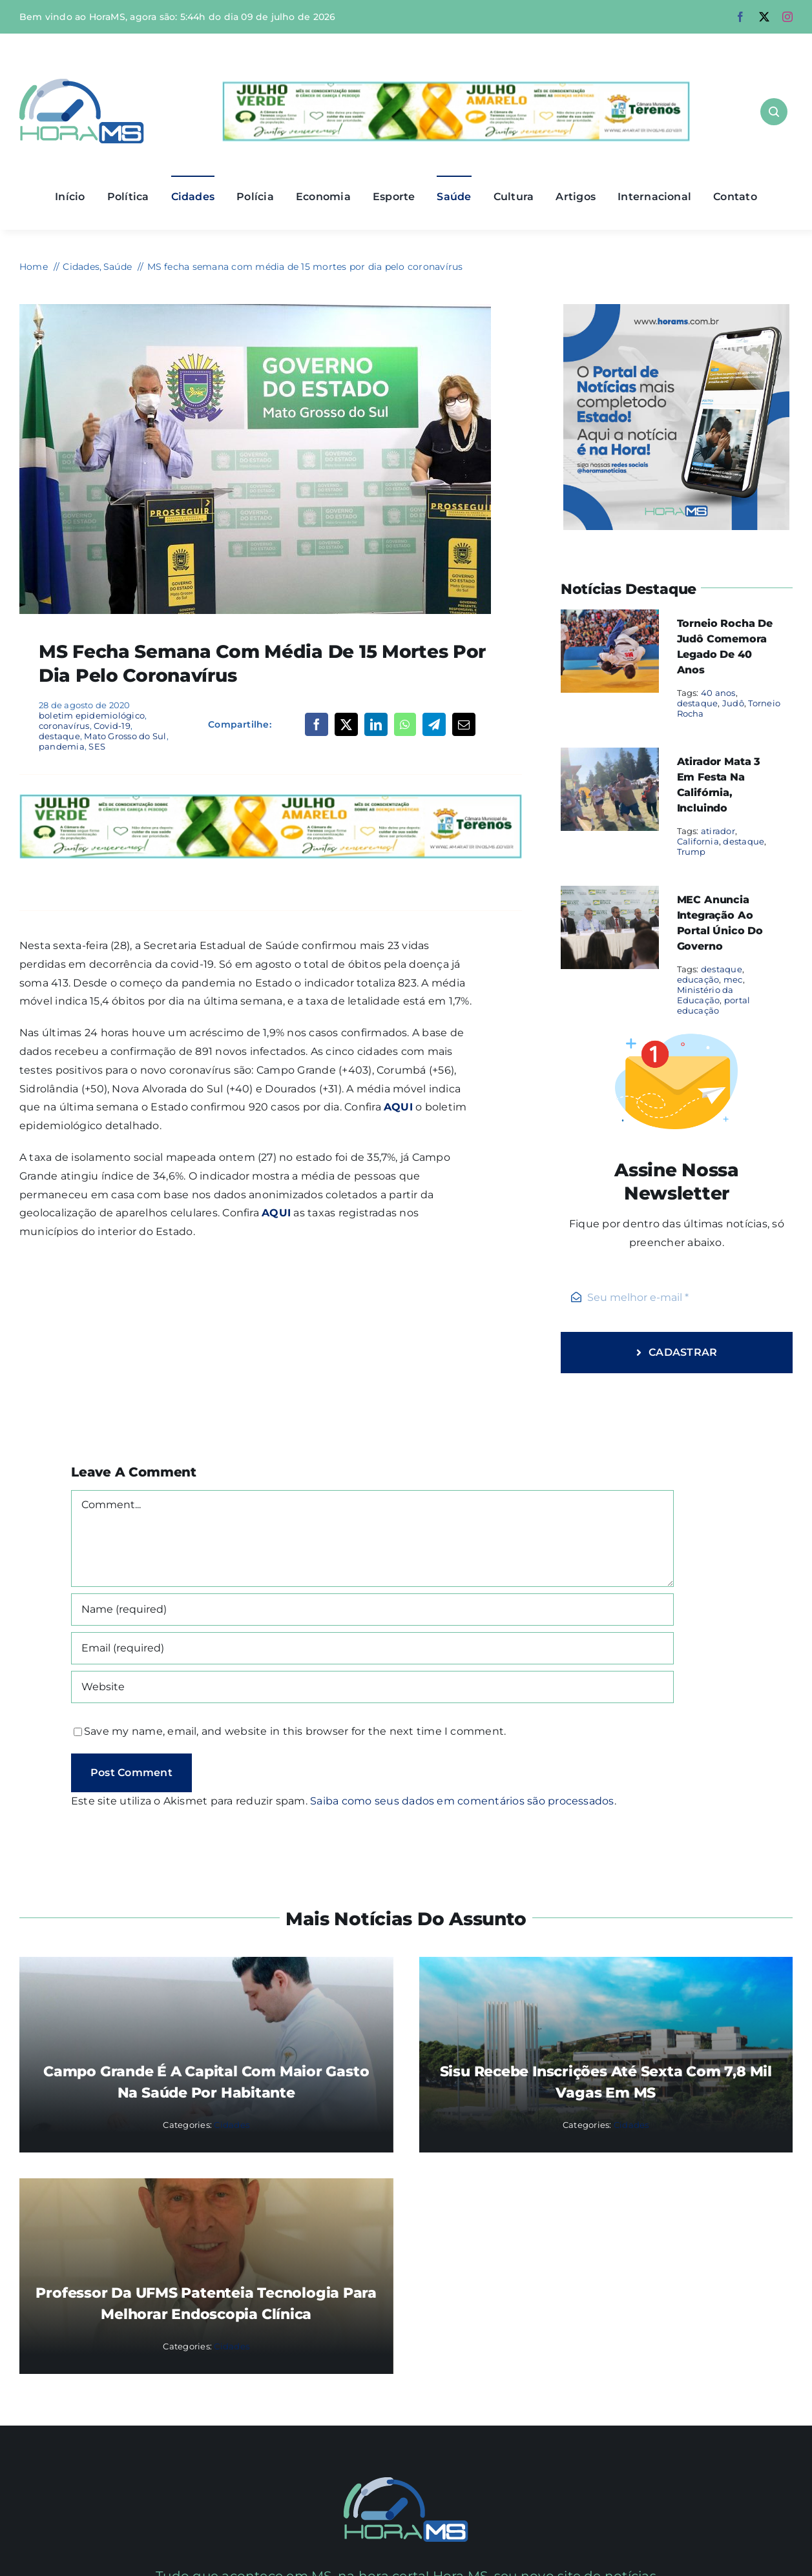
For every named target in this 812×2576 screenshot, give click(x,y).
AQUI (398, 1107)
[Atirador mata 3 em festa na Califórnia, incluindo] (610, 756)
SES (96, 746)
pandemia (62, 746)
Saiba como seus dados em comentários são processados (462, 1801)
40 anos (718, 693)
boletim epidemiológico (92, 715)
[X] (346, 724)
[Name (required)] (372, 1609)
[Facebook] (316, 724)
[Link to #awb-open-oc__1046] (773, 111)
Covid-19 (112, 726)
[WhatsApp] (405, 724)
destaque (59, 736)
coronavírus (64, 726)
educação (698, 979)
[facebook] (740, 17)
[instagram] (787, 17)
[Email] (464, 724)
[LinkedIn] (376, 724)
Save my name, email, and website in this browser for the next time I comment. (295, 1731)
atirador (718, 831)
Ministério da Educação (705, 995)
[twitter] (764, 17)
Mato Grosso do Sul (125, 736)
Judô (733, 703)
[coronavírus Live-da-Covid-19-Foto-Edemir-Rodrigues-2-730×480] (255, 309)
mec (733, 979)
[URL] (372, 1687)
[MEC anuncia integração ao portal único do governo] (610, 894)
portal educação (714, 1005)
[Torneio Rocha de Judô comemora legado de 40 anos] (610, 618)
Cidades (231, 2125)
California (698, 841)
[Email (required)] (372, 1648)
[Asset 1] (81, 83)
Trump (691, 851)
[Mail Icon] (406, 2482)
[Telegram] (434, 724)
